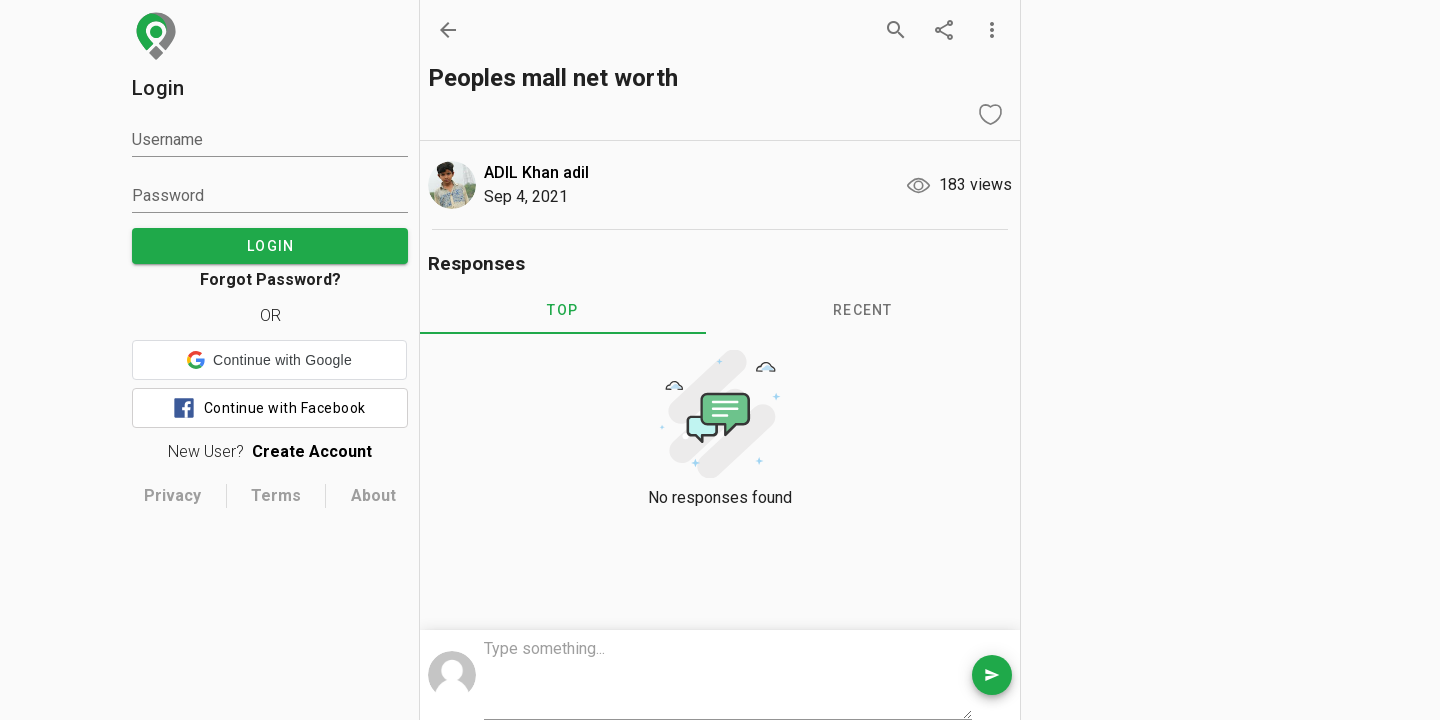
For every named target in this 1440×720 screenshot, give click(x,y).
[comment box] (728, 677)
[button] (269, 360)
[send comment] (992, 675)
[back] (448, 30)
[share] (944, 30)
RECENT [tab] (863, 310)
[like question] (990, 114)
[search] (896, 30)
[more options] (992, 30)
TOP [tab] (562, 310)
